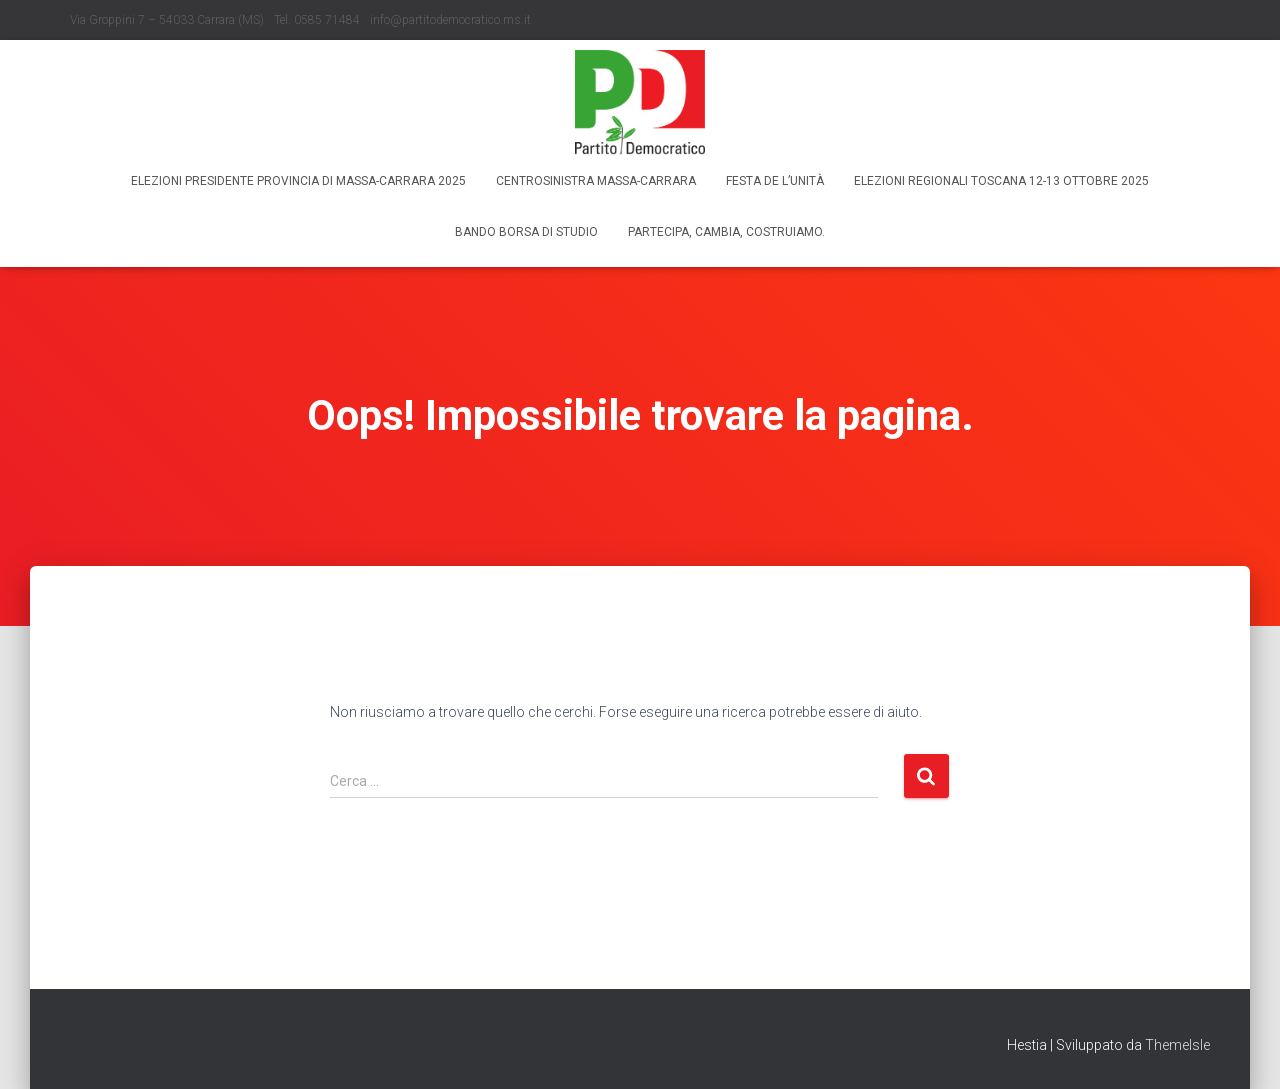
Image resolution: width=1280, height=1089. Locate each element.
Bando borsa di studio (526, 232)
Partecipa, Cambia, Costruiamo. (726, 232)
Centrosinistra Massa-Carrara (596, 181)
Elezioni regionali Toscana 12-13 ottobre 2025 (1001, 181)
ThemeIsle (1177, 1045)
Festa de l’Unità (775, 181)
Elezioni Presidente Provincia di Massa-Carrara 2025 (298, 181)
